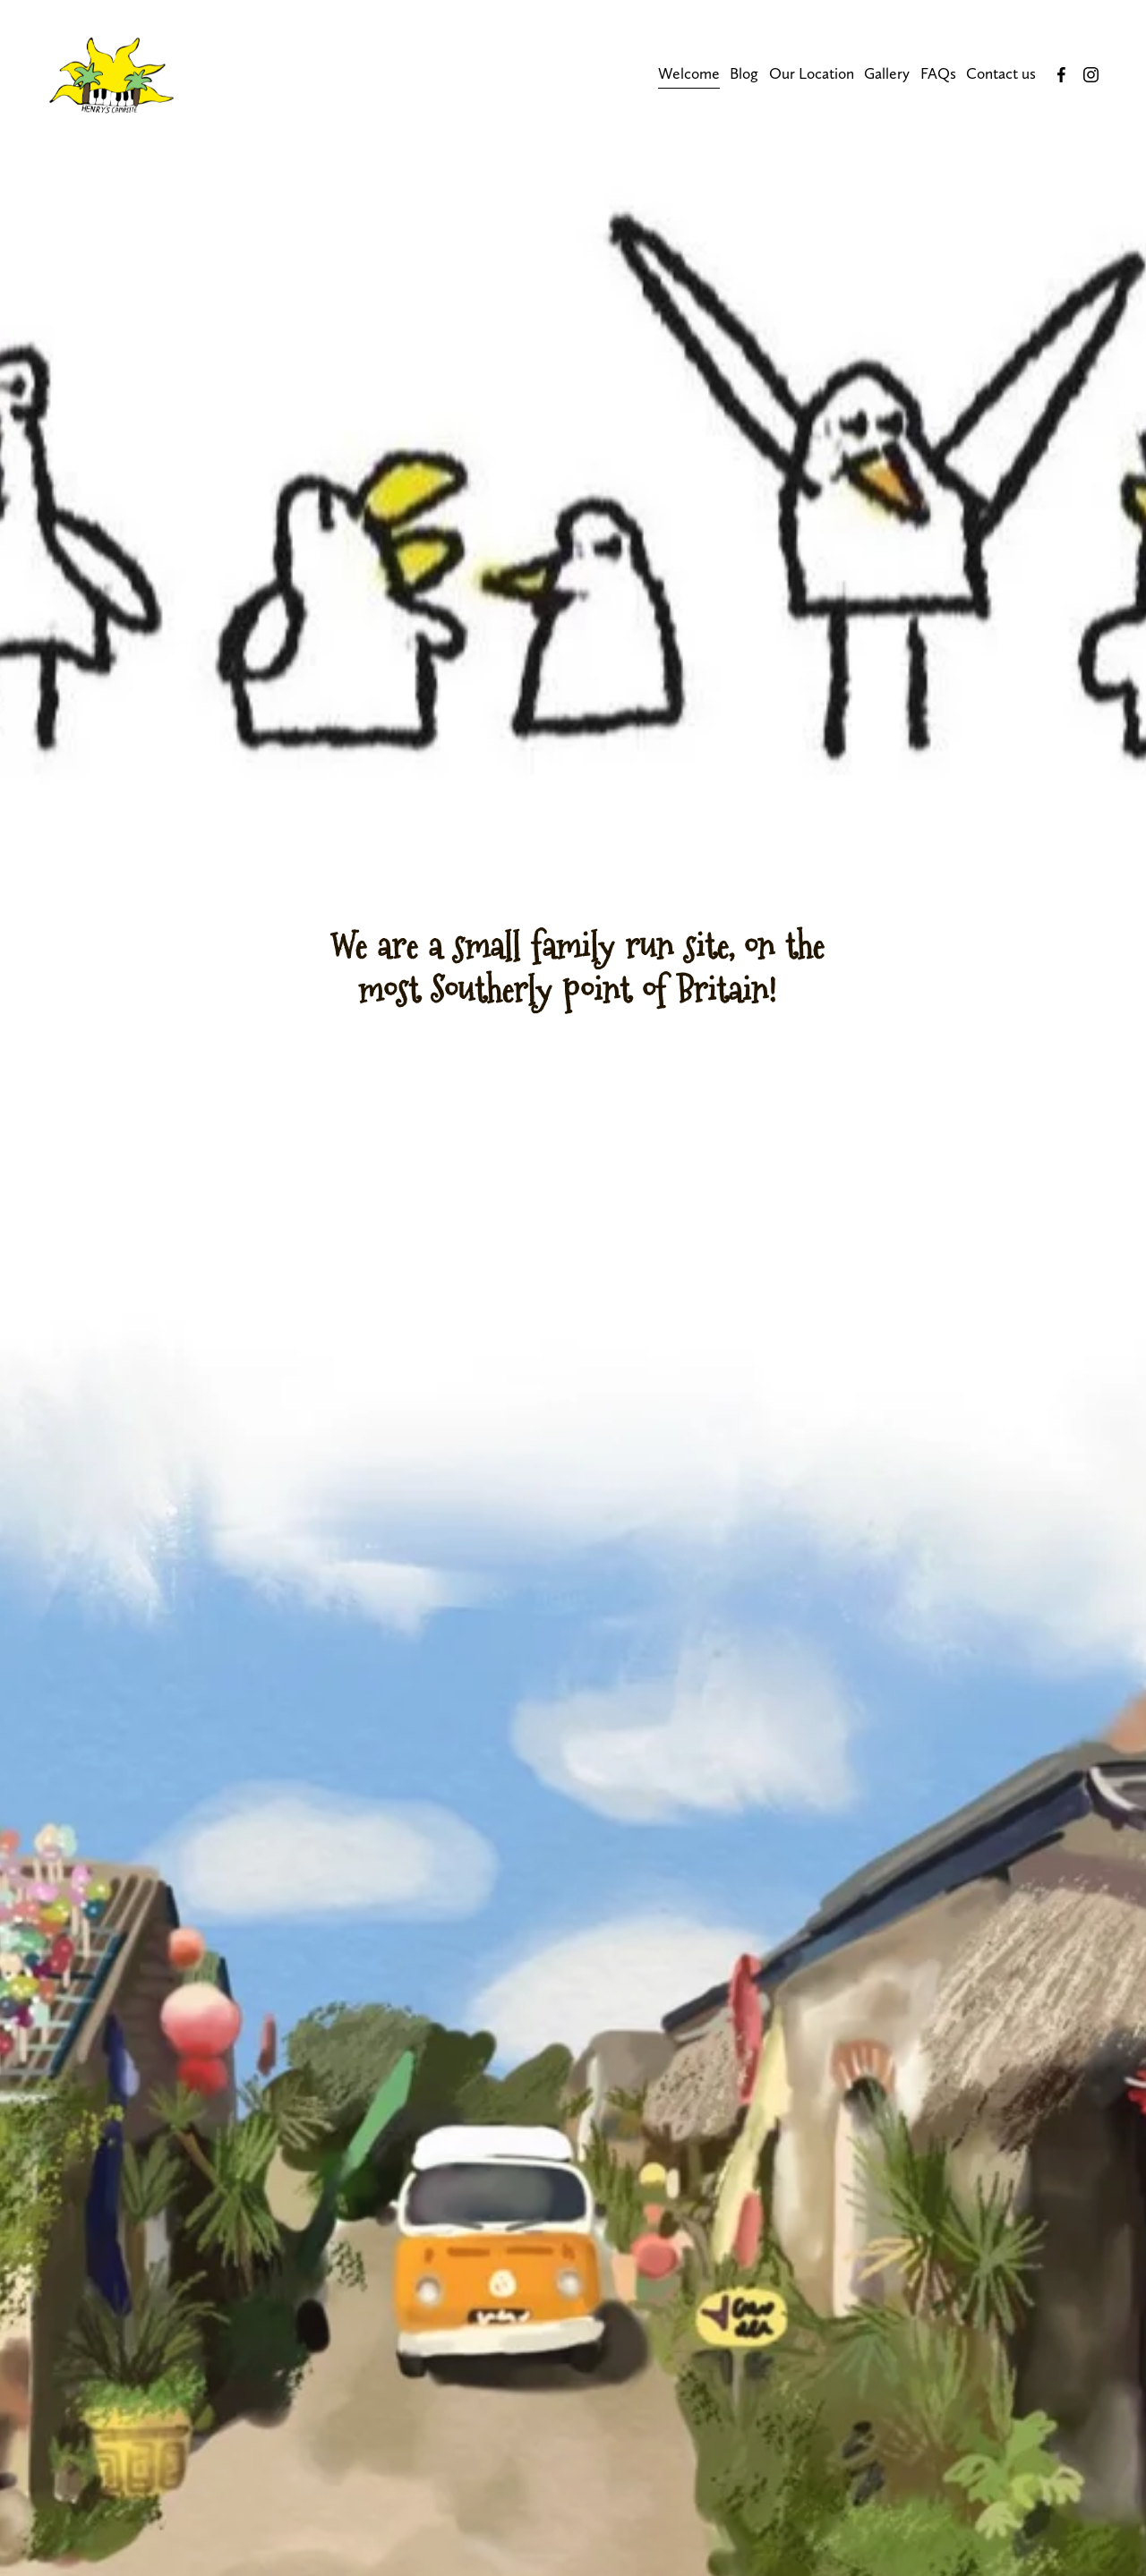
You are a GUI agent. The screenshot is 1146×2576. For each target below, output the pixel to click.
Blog (744, 73)
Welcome (689, 73)
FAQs (938, 73)
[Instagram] (1091, 74)
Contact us (1001, 73)
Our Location (811, 73)
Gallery (887, 73)
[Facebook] (1061, 74)
